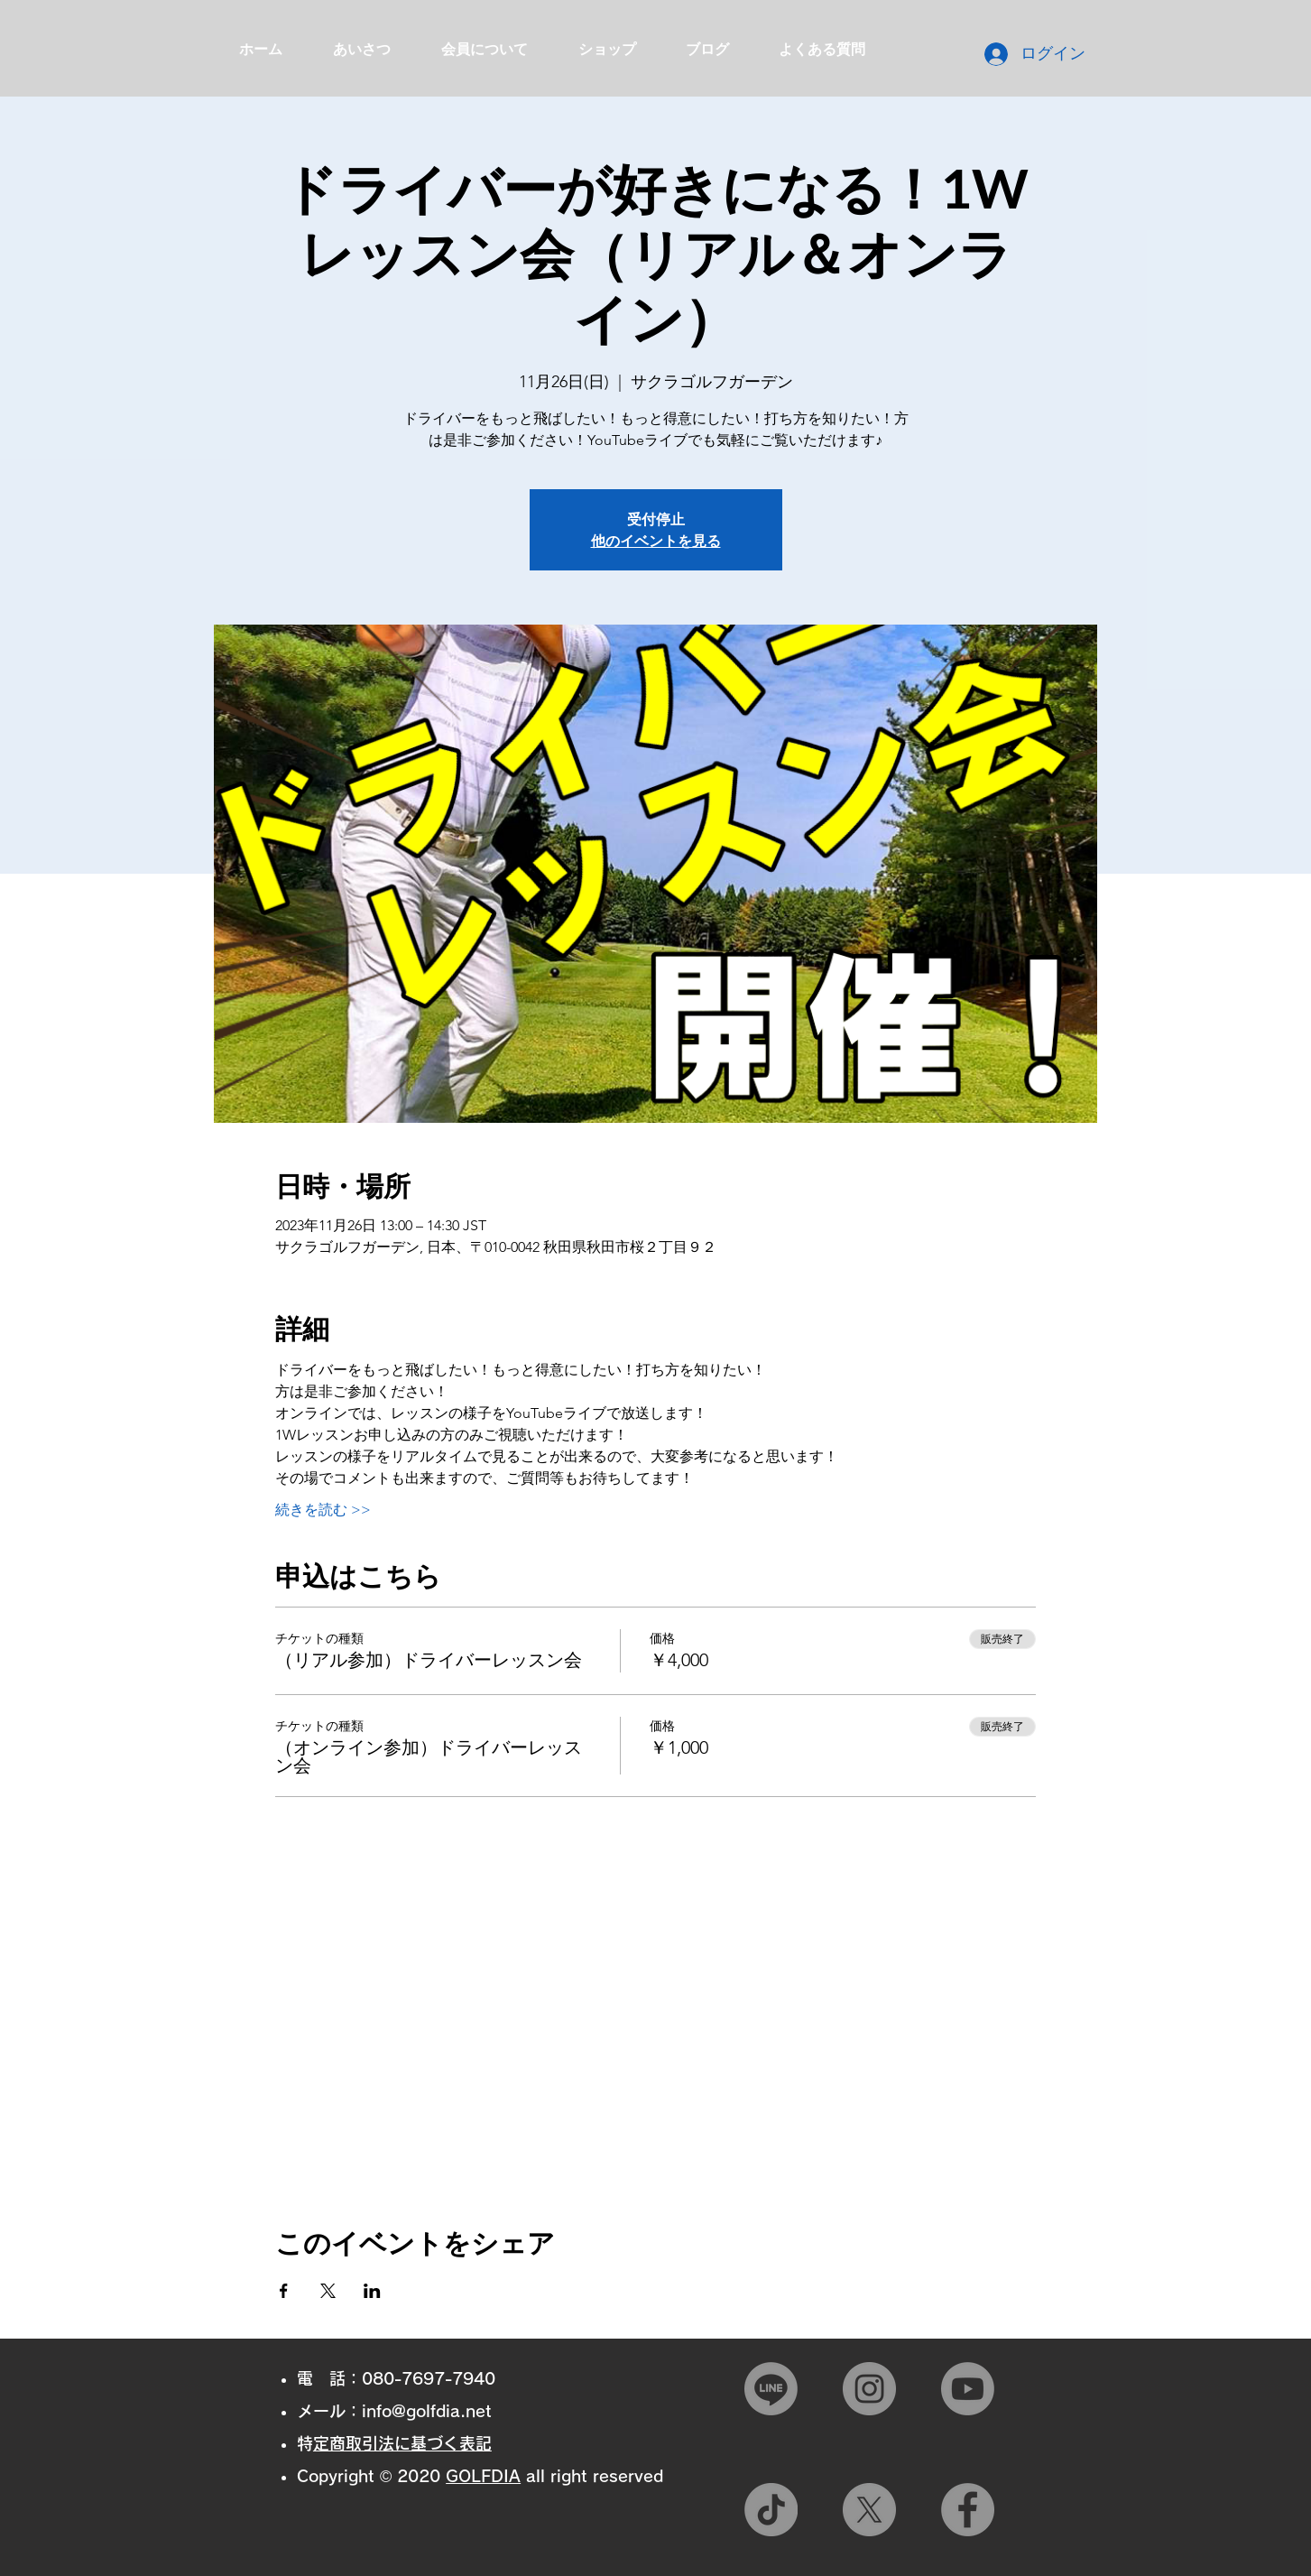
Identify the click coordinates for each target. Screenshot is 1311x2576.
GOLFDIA (483, 2476)
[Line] (771, 2388)
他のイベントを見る (656, 540)
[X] (869, 2509)
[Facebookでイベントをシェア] (283, 2291)
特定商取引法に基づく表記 (402, 2443)
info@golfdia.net (427, 2411)
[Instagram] (869, 2388)
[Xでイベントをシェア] (328, 2291)
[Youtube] (967, 2388)
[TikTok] (771, 2509)
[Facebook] (967, 2509)
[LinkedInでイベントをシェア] (372, 2291)
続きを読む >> (323, 1509)
